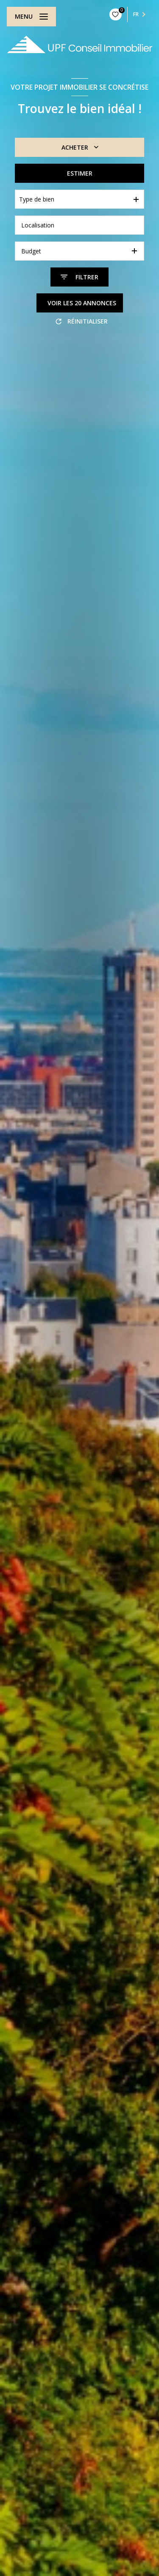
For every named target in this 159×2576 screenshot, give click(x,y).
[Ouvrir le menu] (31, 16)
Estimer (79, 173)
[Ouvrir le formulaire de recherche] (79, 277)
